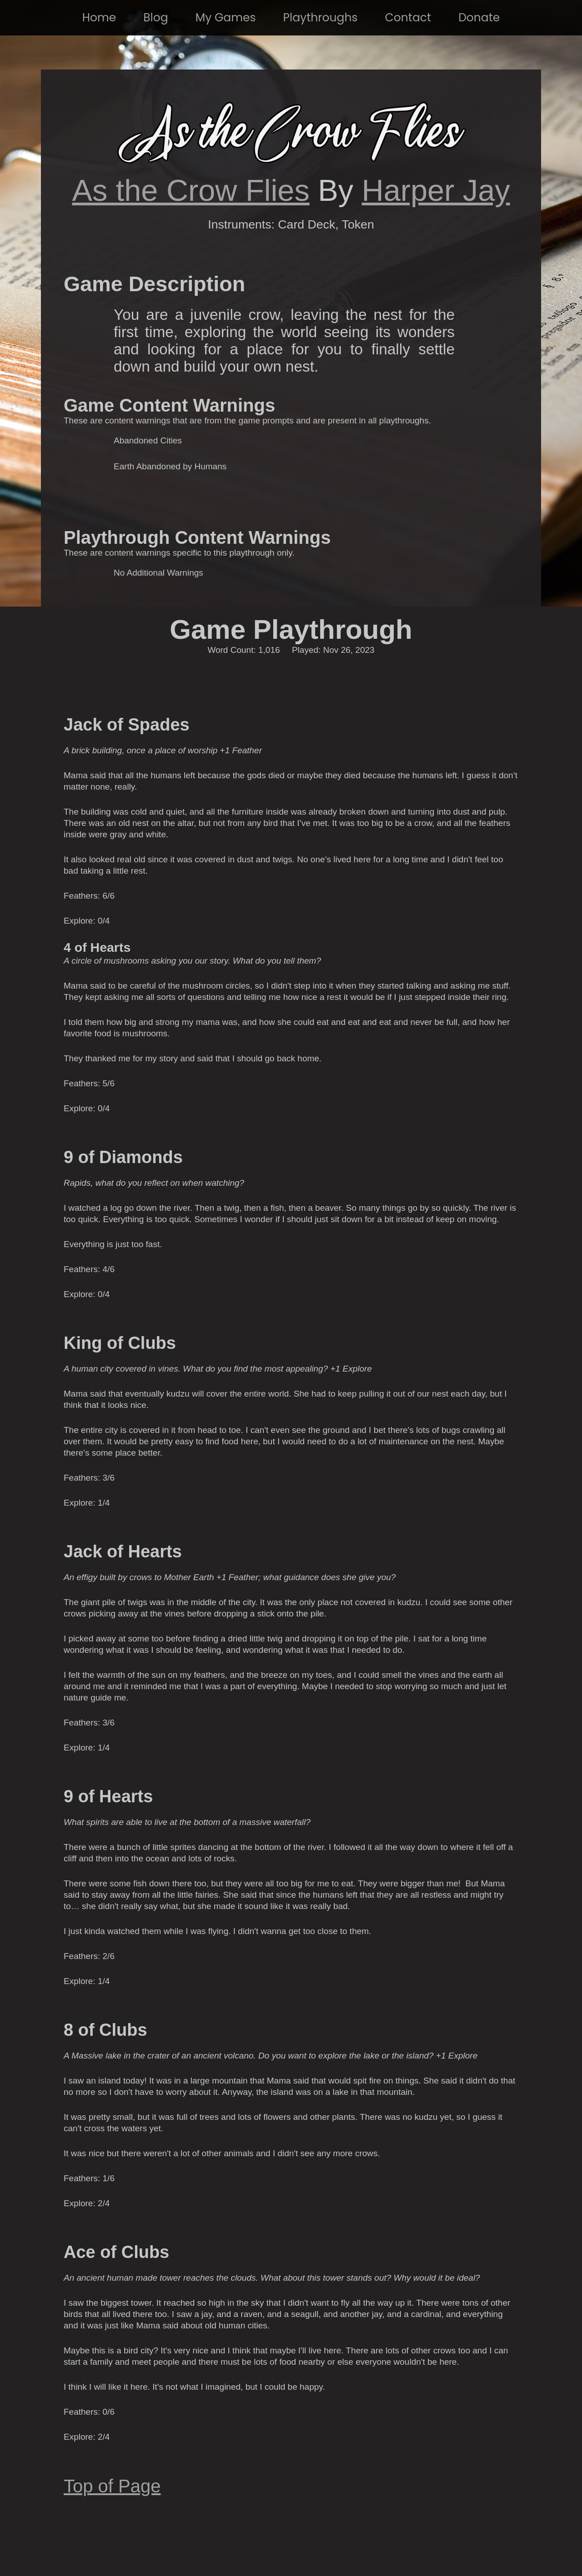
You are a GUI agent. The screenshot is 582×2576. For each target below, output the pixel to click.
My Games (226, 17)
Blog (155, 17)
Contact (408, 17)
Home (99, 17)
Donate (479, 17)
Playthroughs (320, 17)
